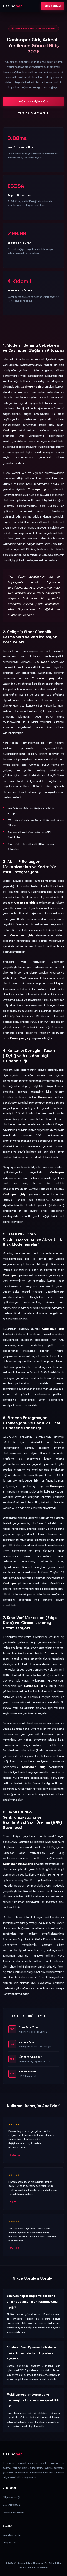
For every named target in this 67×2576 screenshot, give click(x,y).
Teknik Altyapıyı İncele (33, 113)
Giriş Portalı (53, 5)
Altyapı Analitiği (11, 2497)
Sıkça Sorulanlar (12, 2534)
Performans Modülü (14, 2512)
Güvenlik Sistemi (12, 2504)
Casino (12, 5)
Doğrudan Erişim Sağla (33, 101)
